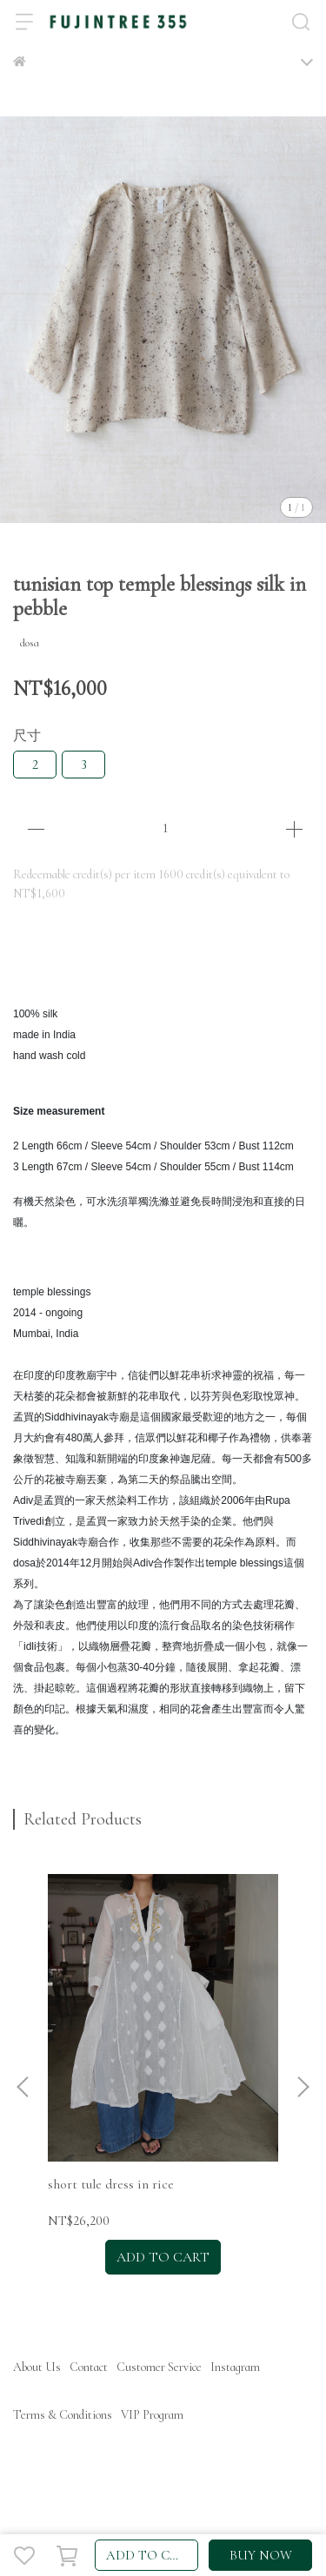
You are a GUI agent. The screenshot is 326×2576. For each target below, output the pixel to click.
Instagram (235, 2367)
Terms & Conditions (62, 2414)
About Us (37, 2367)
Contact (89, 2367)
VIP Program (152, 2414)
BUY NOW (261, 2555)
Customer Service (159, 2367)
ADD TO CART (151, 2555)
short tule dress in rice (111, 2184)
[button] (302, 2086)
